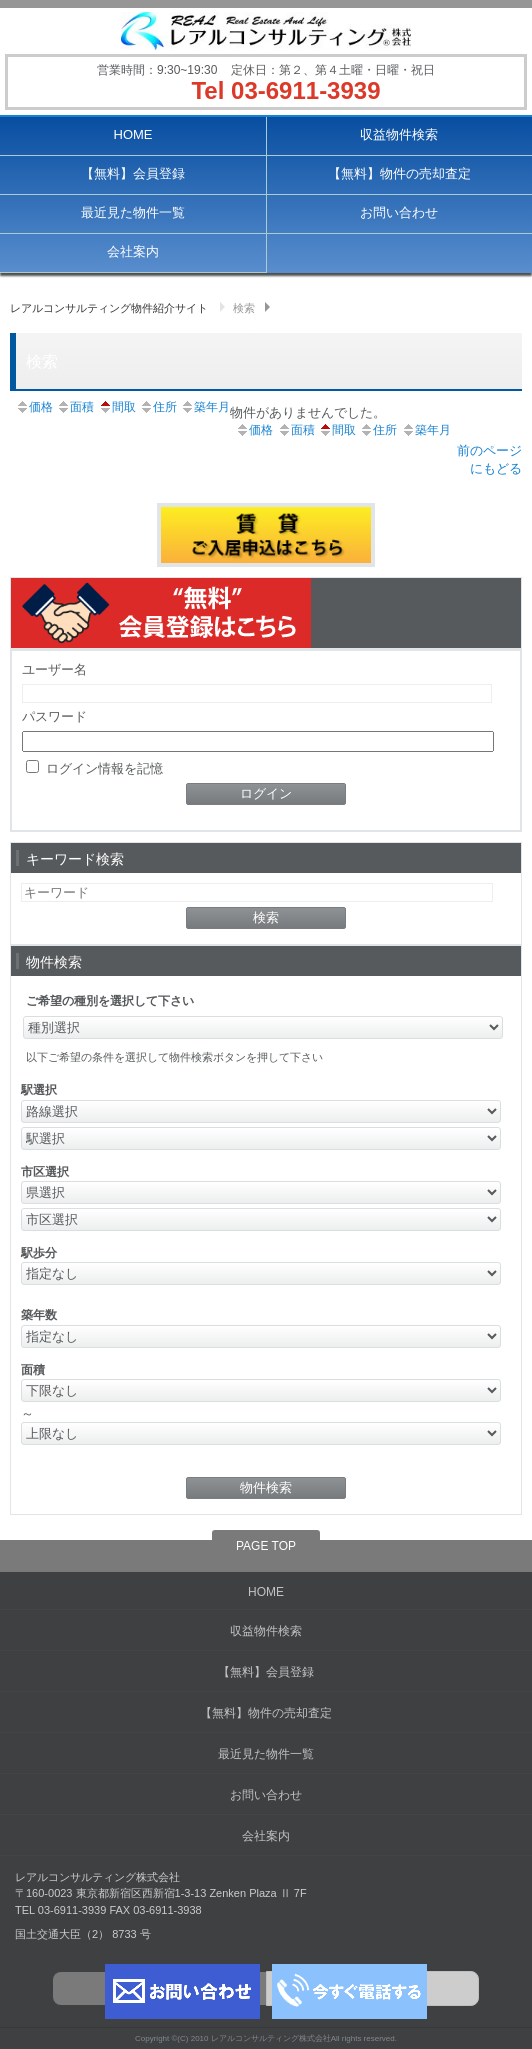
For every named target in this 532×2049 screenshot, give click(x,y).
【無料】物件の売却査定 (399, 173)
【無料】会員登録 (133, 173)
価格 (34, 407)
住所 (158, 407)
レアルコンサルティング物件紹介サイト (109, 308)
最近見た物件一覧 (133, 212)
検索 (244, 308)
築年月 (205, 407)
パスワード (54, 716)
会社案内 (133, 251)
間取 (117, 407)
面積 (75, 407)
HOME (133, 134)
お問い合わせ (399, 212)
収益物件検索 (399, 134)
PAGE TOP (266, 1546)
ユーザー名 (54, 669)
